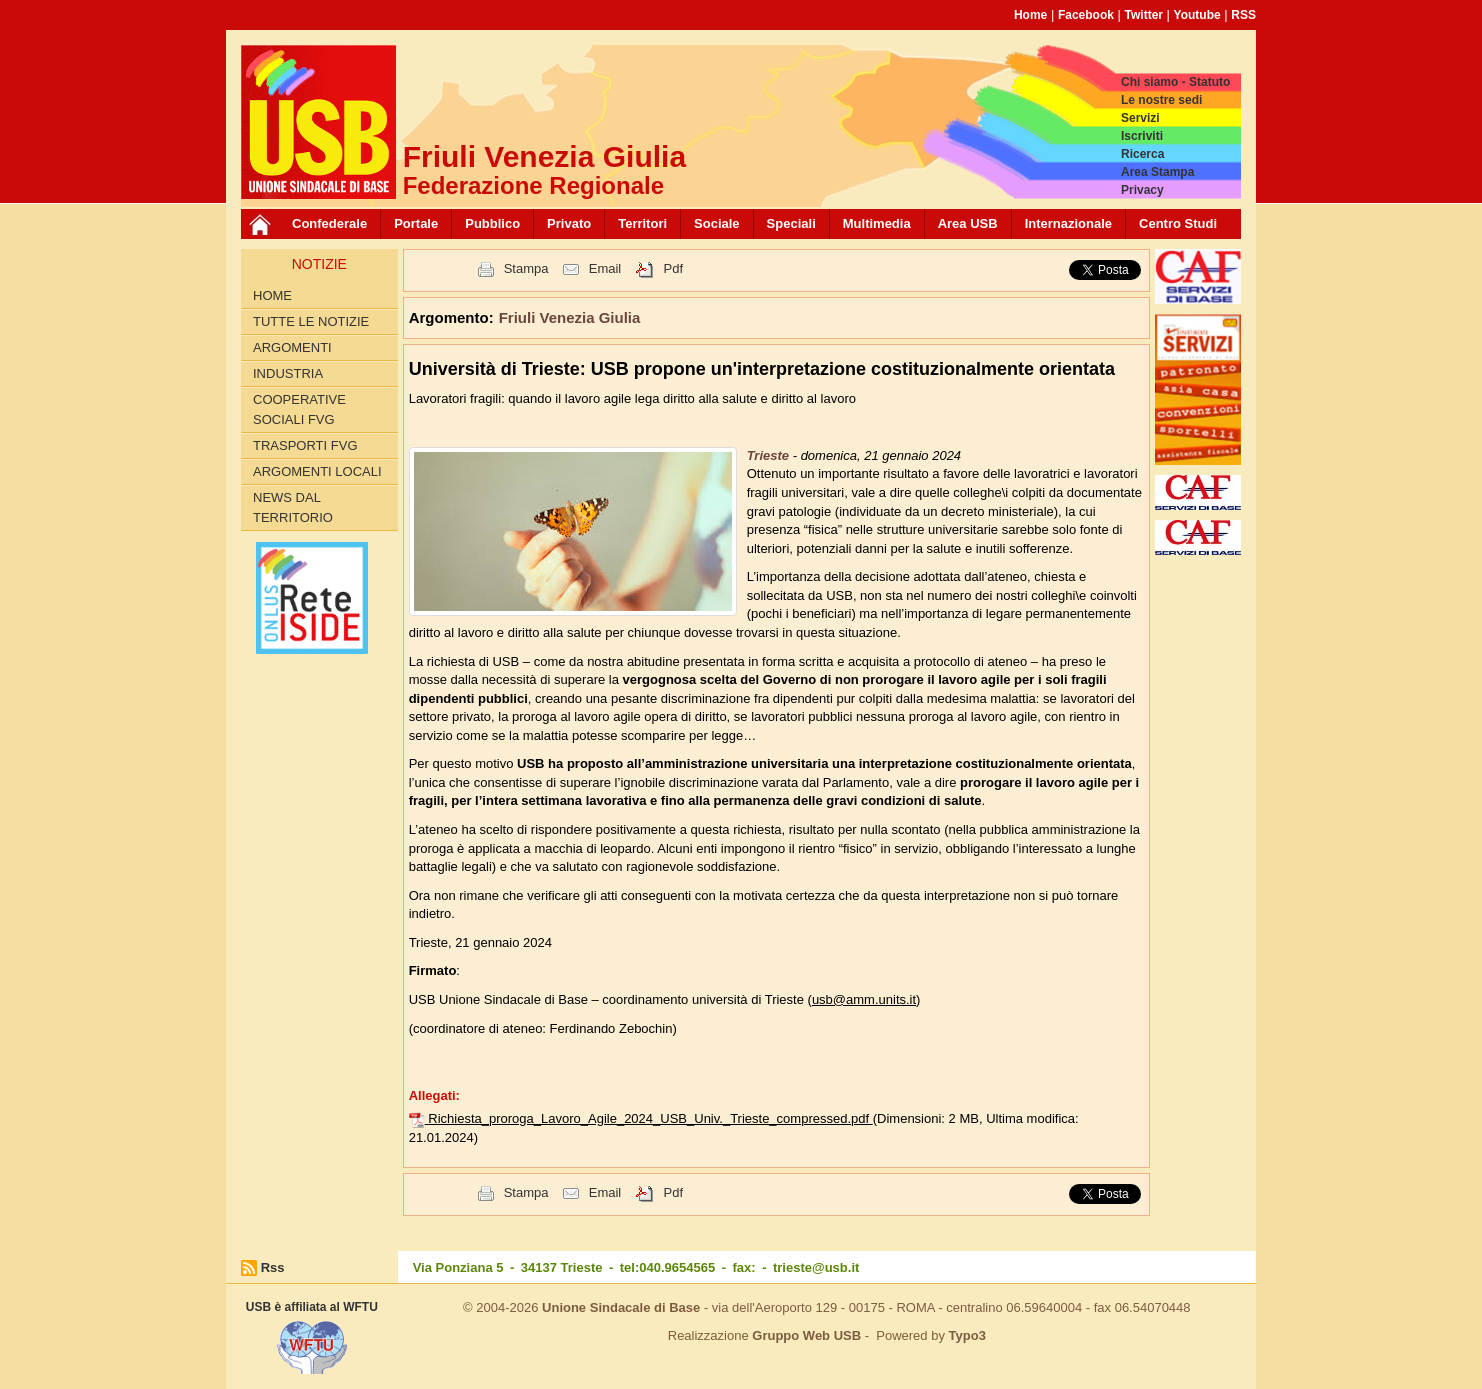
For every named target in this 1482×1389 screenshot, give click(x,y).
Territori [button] (642, 223)
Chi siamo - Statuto (1175, 82)
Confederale (329, 223)
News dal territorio (293, 507)
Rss (273, 1267)
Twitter (1144, 15)
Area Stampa (1157, 172)
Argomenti (292, 347)
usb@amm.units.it (864, 999)
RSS (1243, 15)
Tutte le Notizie (311, 321)
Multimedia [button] (877, 223)
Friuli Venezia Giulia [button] (570, 317)
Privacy (1142, 190)
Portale (416, 223)
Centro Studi (1178, 223)
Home (1030, 15)
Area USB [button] (968, 223)
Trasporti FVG (305, 445)
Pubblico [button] (492, 223)
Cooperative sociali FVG (299, 409)
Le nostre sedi (1161, 100)
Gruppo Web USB (806, 1335)
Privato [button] (569, 223)
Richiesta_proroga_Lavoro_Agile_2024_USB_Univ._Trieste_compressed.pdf (650, 1118)
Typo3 (967, 1335)
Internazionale (1068, 223)
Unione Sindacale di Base (621, 1307)
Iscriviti (1142, 136)
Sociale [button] (717, 223)
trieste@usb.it (816, 1267)
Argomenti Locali (317, 471)
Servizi (1140, 118)
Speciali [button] (791, 223)
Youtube (1197, 15)
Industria (288, 373)
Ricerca (1142, 154)
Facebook (1086, 15)
